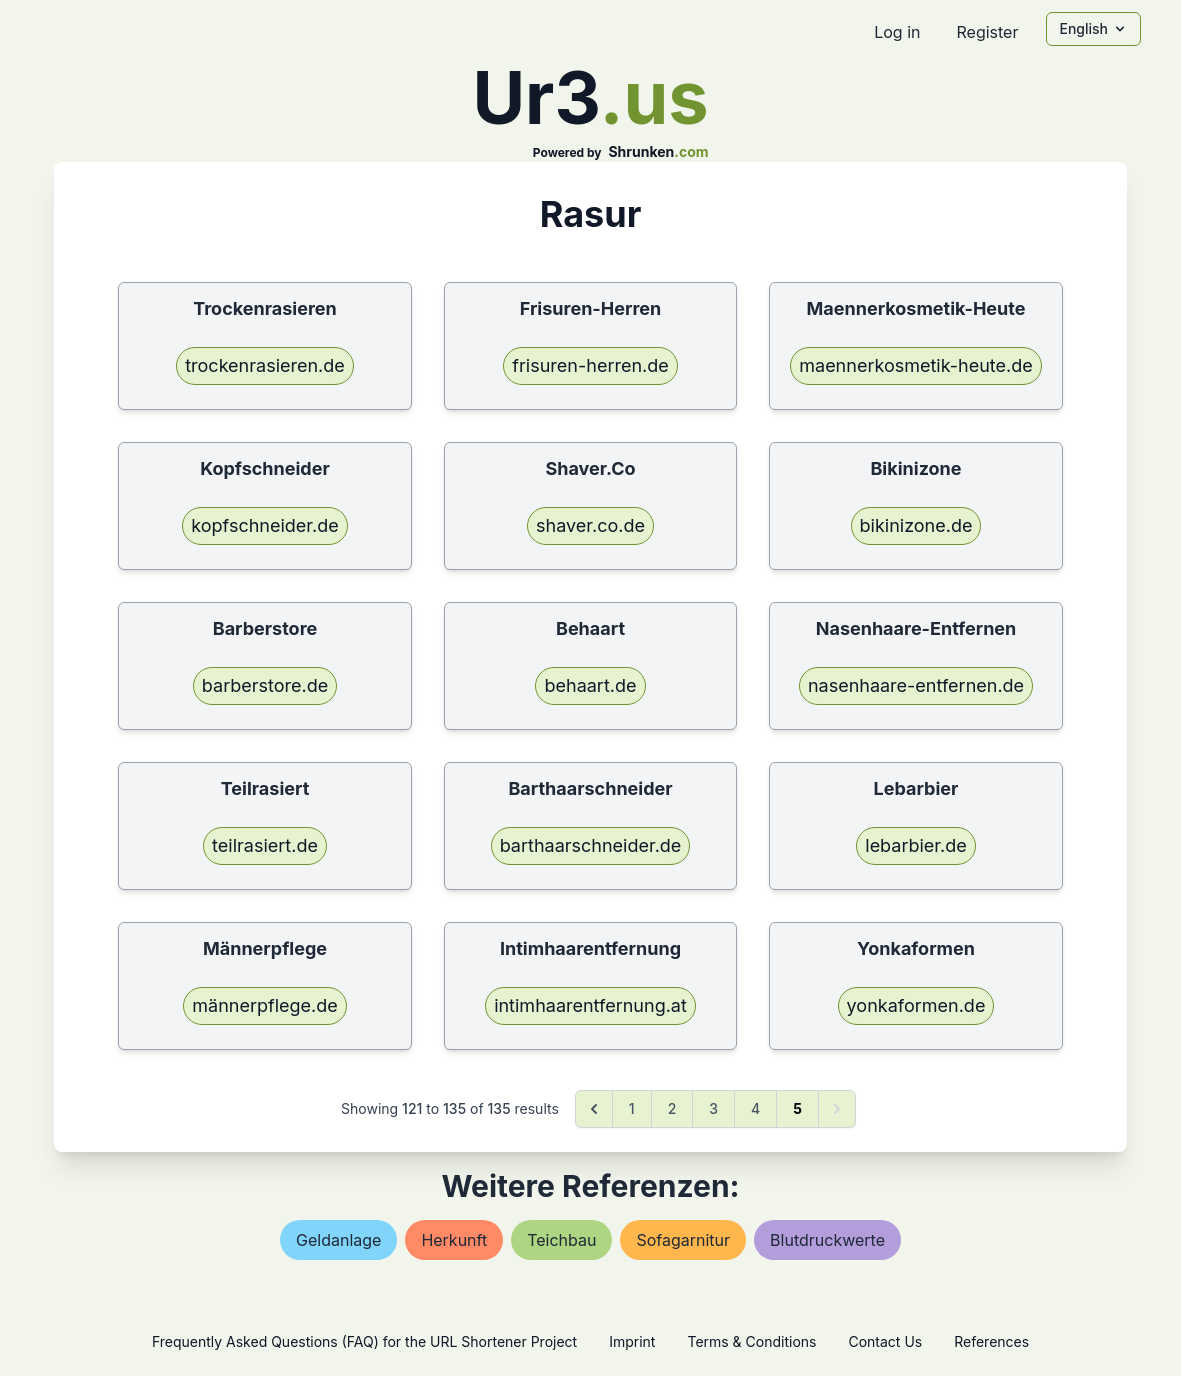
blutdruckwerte (827, 1240)
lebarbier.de (915, 845)
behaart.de (590, 685)
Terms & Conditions (751, 1341)
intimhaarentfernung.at (590, 1005)
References (991, 1341)
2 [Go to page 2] (672, 1108)
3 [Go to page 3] (713, 1108)
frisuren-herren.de (590, 365)
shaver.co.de (590, 525)
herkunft (454, 1240)
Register (987, 32)
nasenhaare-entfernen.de (916, 685)
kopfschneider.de (264, 525)
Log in (897, 32)
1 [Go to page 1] (632, 1108)
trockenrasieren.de (265, 365)
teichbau (561, 1240)
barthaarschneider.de (591, 845)
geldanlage (338, 1240)
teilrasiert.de (265, 845)
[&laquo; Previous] (594, 1109)
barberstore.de (265, 685)
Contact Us (885, 1341)
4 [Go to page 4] (755, 1108)
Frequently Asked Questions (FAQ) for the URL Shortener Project (364, 1341)
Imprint (632, 1341)
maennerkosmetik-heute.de (916, 365)
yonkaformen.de (916, 1005)
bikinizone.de (916, 525)
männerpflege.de (264, 1005)
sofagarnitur (683, 1240)
